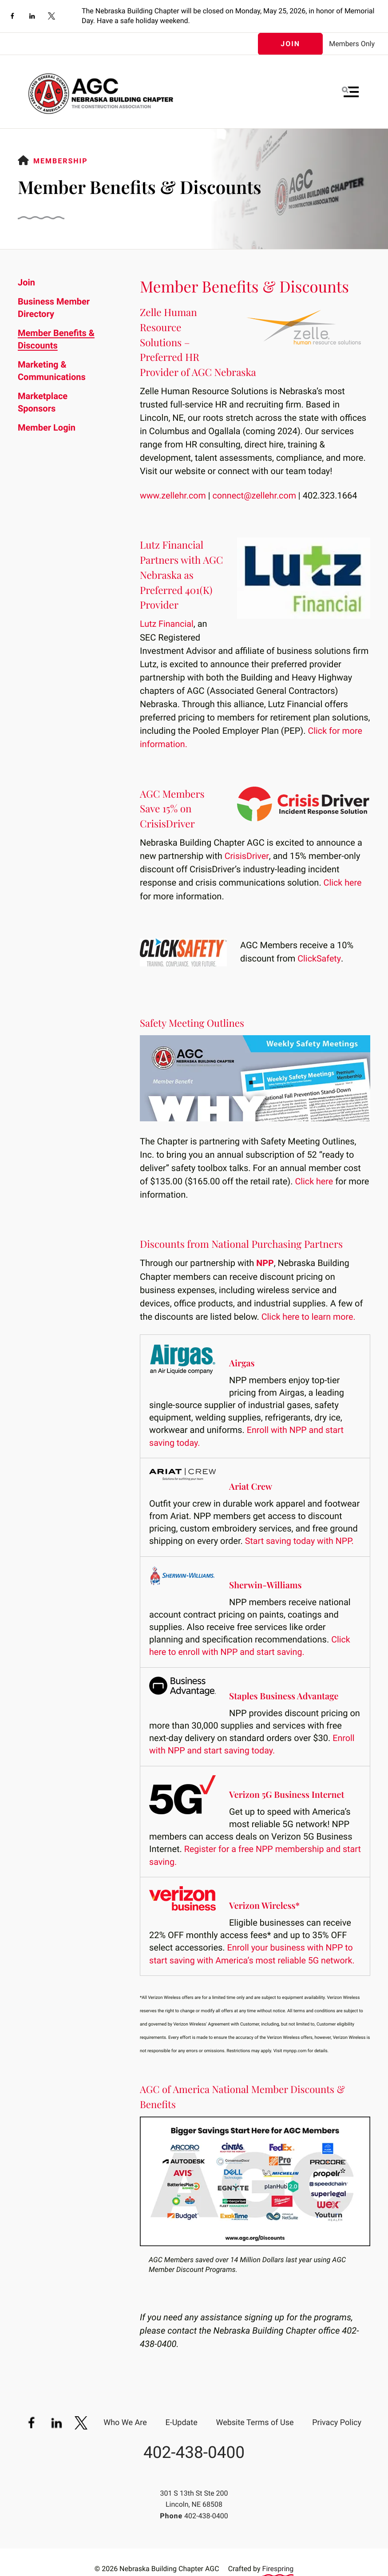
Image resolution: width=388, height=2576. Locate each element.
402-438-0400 (194, 2447)
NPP (265, 1261)
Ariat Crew (251, 1484)
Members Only (352, 44)
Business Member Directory (54, 307)
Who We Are (125, 2417)
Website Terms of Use (255, 2417)
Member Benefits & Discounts (56, 339)
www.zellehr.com (173, 495)
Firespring (278, 2564)
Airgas (242, 1361)
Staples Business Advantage (284, 1692)
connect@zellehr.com (256, 495)
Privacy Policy (336, 2417)
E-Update (181, 2417)
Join (290, 44)
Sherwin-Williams (266, 1582)
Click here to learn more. (309, 1314)
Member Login (46, 427)
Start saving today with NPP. (300, 1538)
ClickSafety (319, 957)
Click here (343, 881)
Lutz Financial (167, 623)
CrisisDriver (247, 855)
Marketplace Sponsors (42, 402)
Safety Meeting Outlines (193, 1021)
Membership (60, 161)
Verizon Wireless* (265, 1901)
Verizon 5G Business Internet (287, 1790)
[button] (350, 92)
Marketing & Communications (52, 370)
